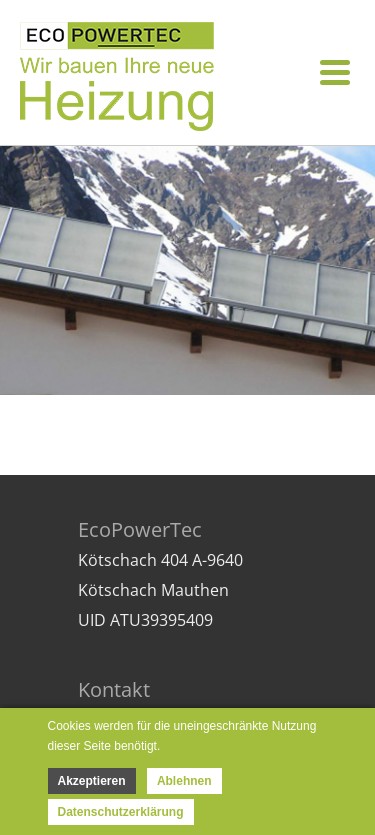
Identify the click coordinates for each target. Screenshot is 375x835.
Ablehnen (184, 781)
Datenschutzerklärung (121, 812)
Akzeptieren (92, 781)
